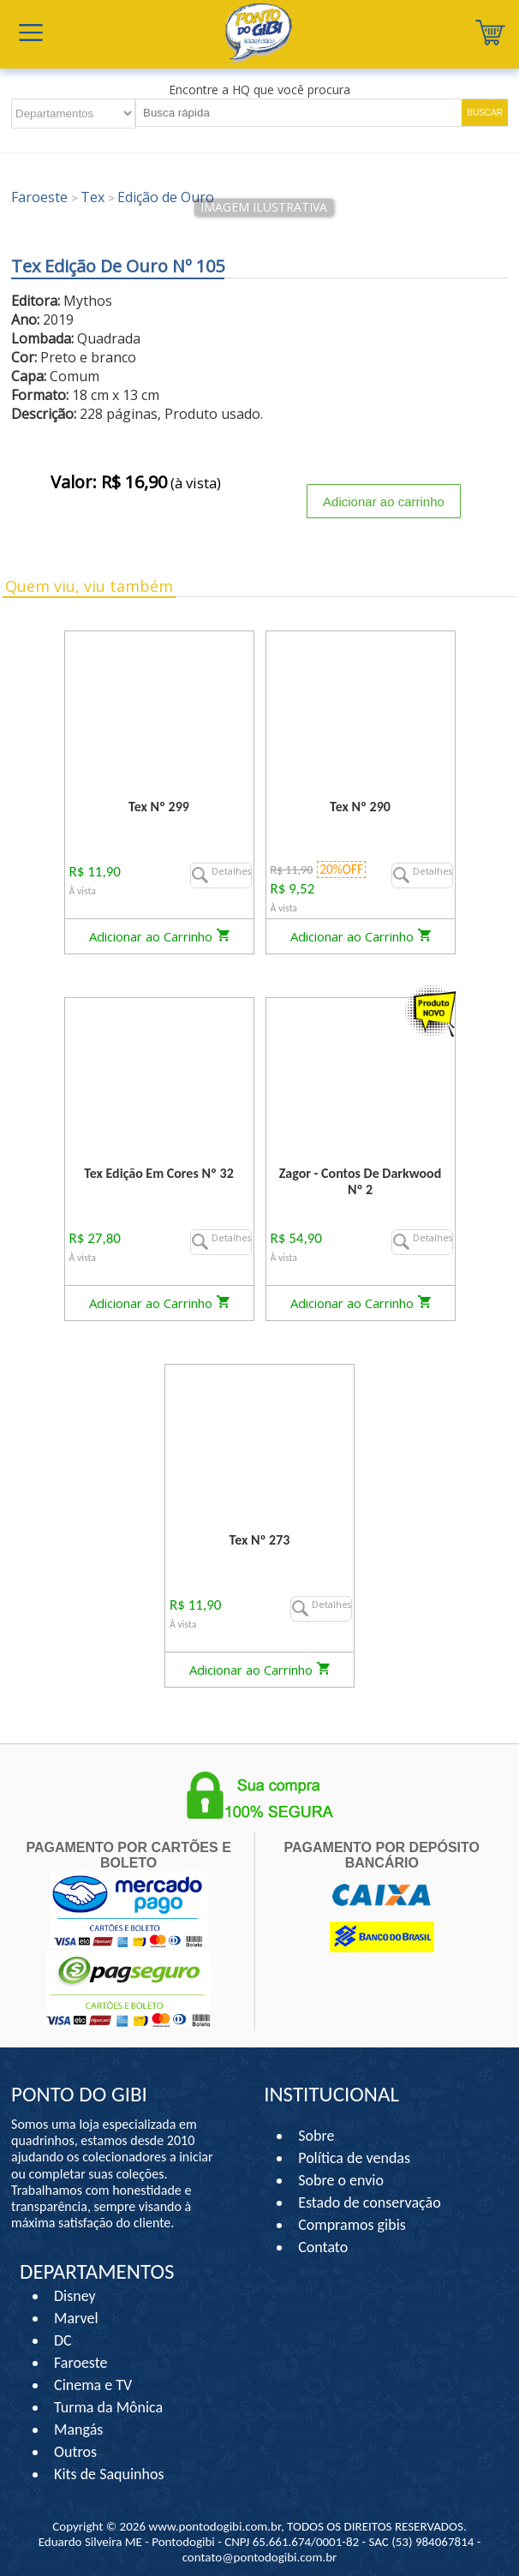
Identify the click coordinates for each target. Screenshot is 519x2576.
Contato (323, 2247)
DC (63, 2340)
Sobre (316, 2135)
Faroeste (80, 2362)
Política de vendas (354, 2158)
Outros (75, 2451)
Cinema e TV (93, 2385)
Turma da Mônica (108, 2407)
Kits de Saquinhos (109, 2474)
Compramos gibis (352, 2224)
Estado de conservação (369, 2202)
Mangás (78, 2429)
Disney (75, 2295)
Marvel (76, 2318)
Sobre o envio (341, 2180)
